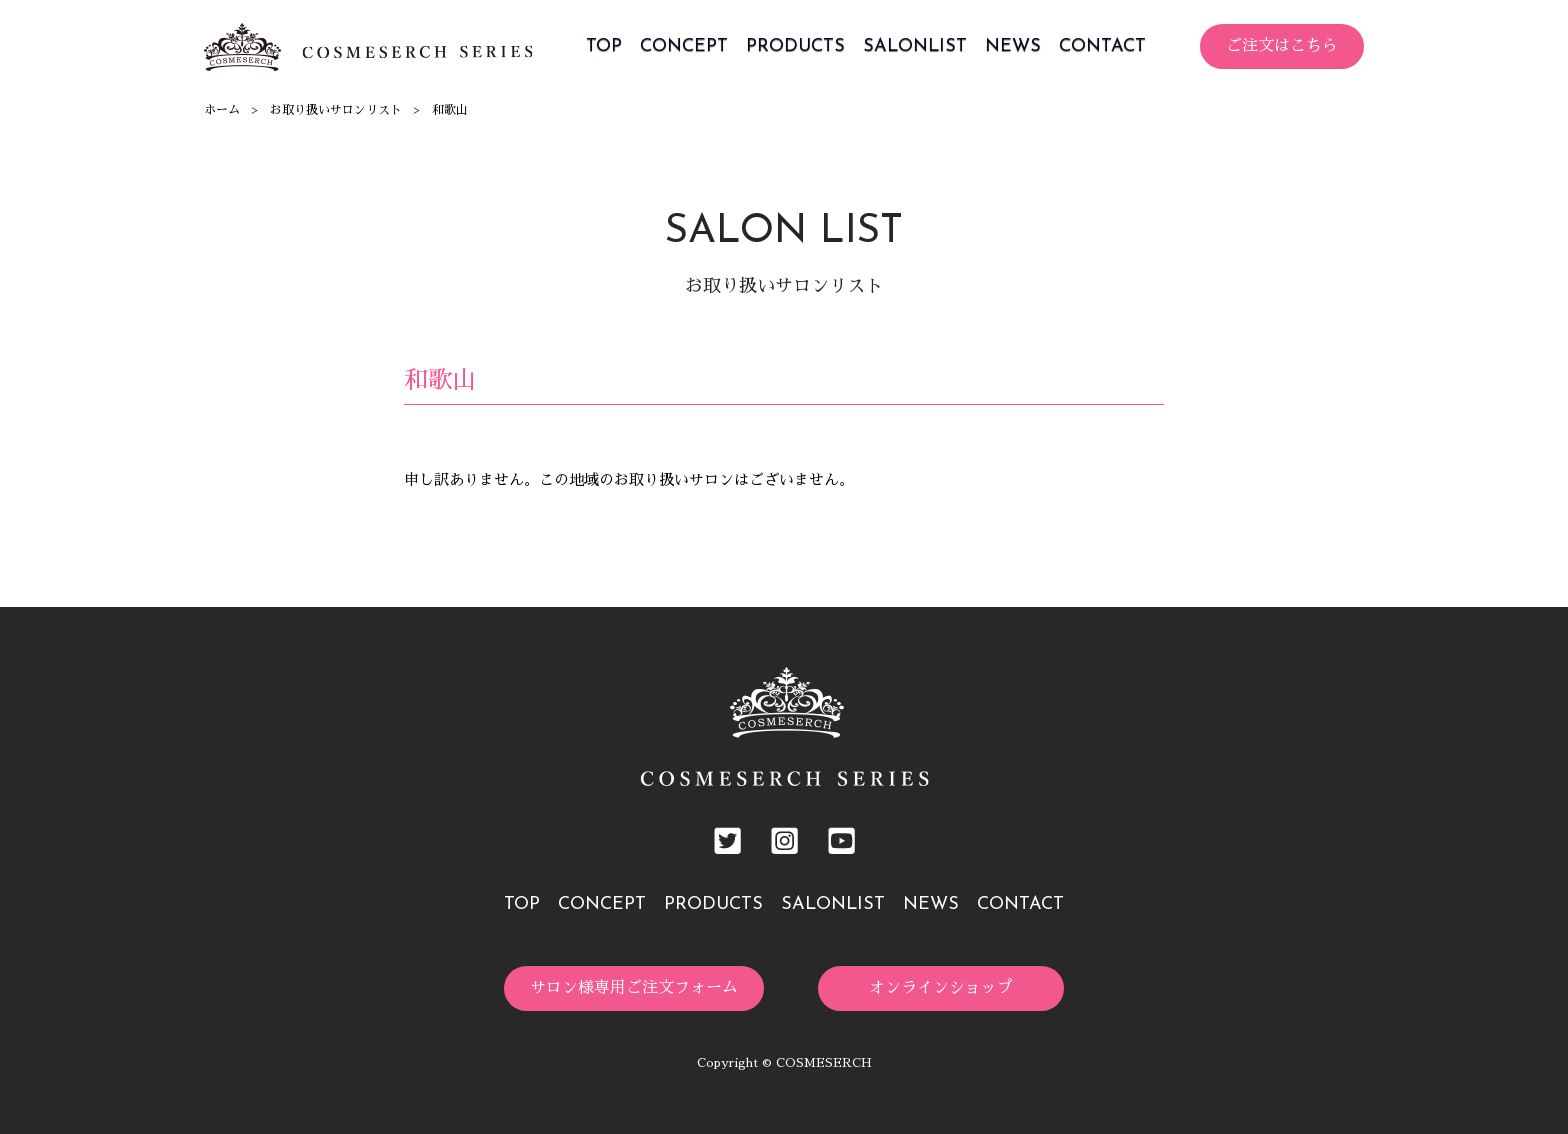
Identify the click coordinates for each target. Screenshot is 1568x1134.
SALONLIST (915, 46)
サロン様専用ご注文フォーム (634, 988)
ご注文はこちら (1282, 46)
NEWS (1013, 46)
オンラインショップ (941, 988)
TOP (604, 46)
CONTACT (1102, 46)
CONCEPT (684, 46)
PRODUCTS (795, 46)
